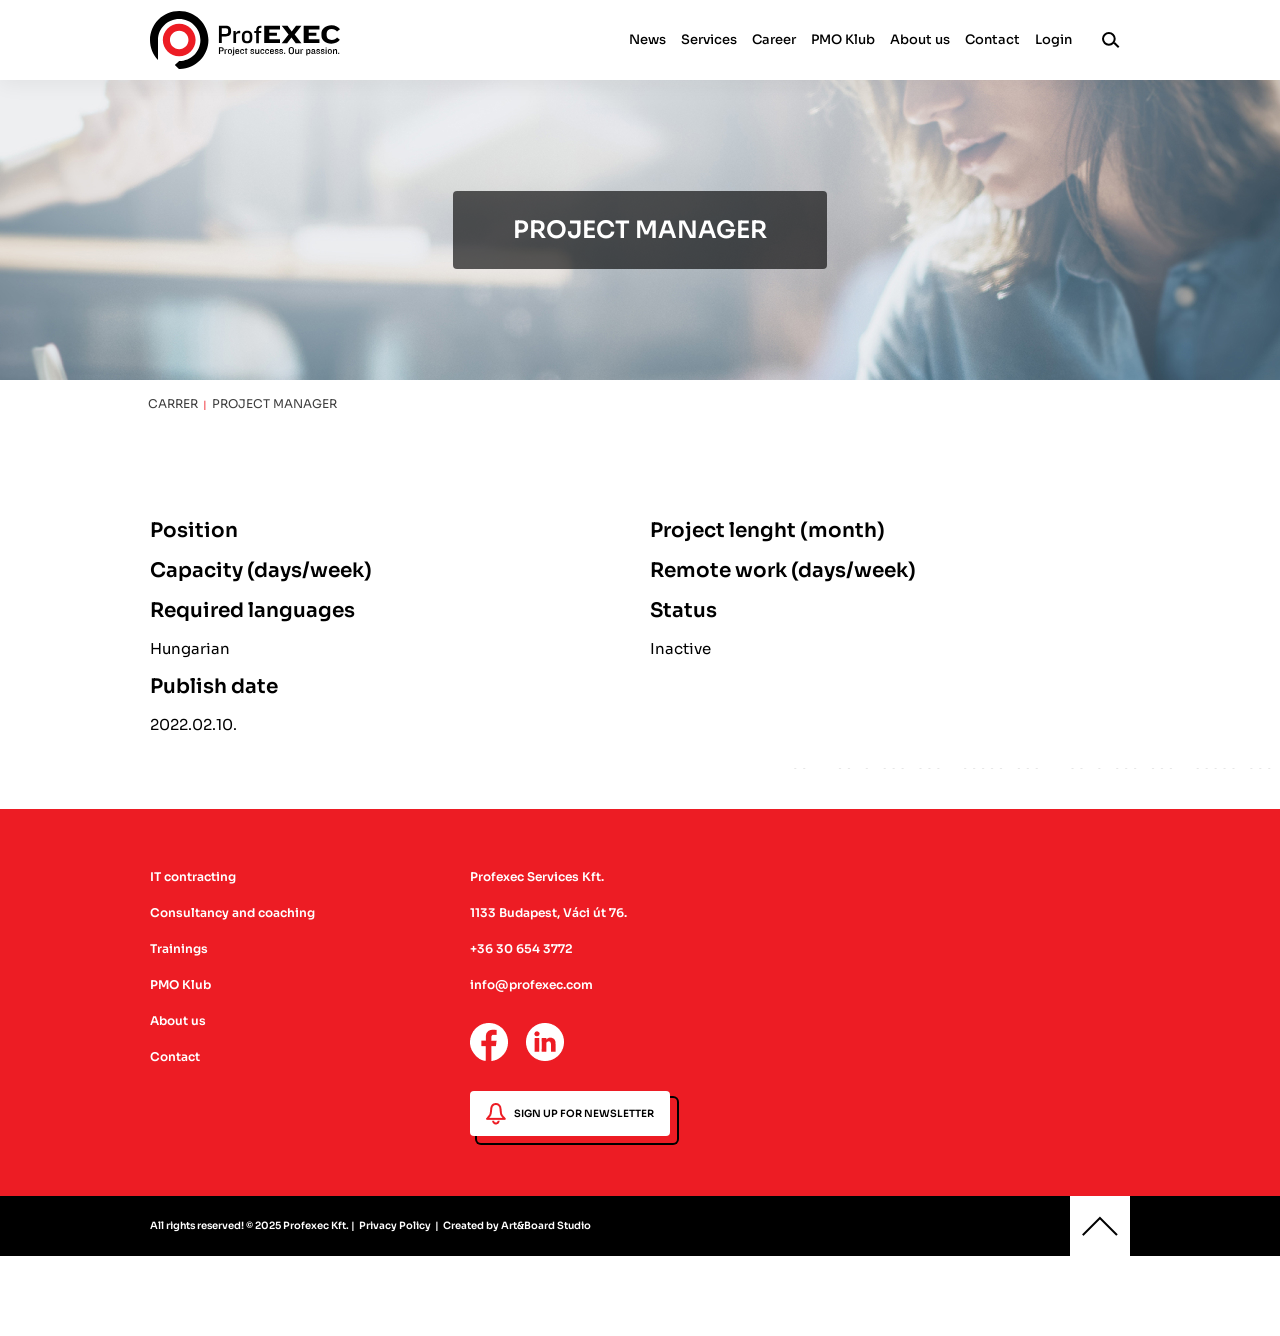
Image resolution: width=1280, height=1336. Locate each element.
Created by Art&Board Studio (517, 1225)
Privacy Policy (395, 1225)
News (647, 39)
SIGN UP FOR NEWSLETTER (570, 1114)
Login (1053, 39)
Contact (992, 39)
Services (709, 39)
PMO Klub (843, 39)
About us (920, 39)
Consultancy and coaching (232, 912)
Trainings (179, 948)
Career (774, 39)
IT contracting (193, 876)
